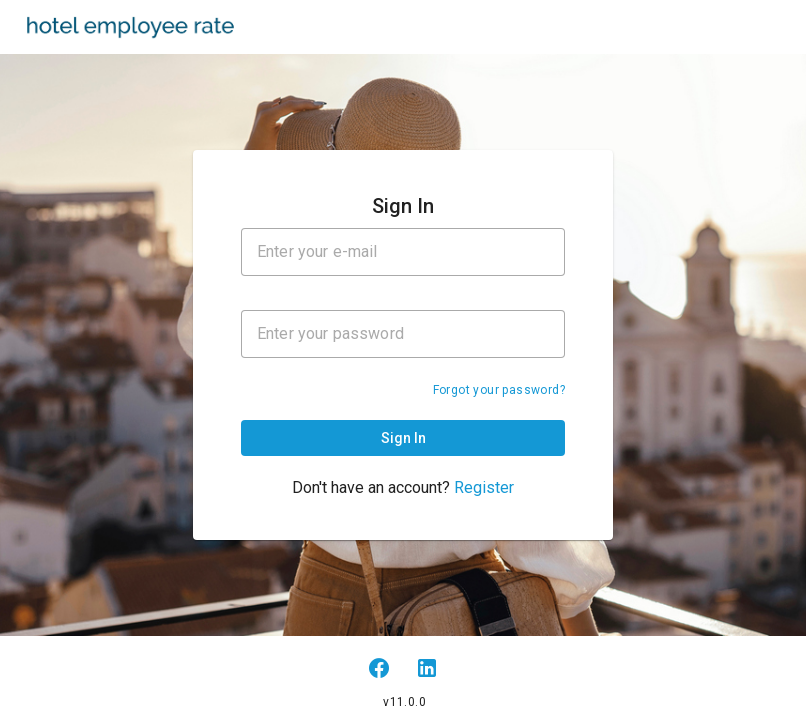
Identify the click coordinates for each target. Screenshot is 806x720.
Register (484, 487)
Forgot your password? (499, 390)
